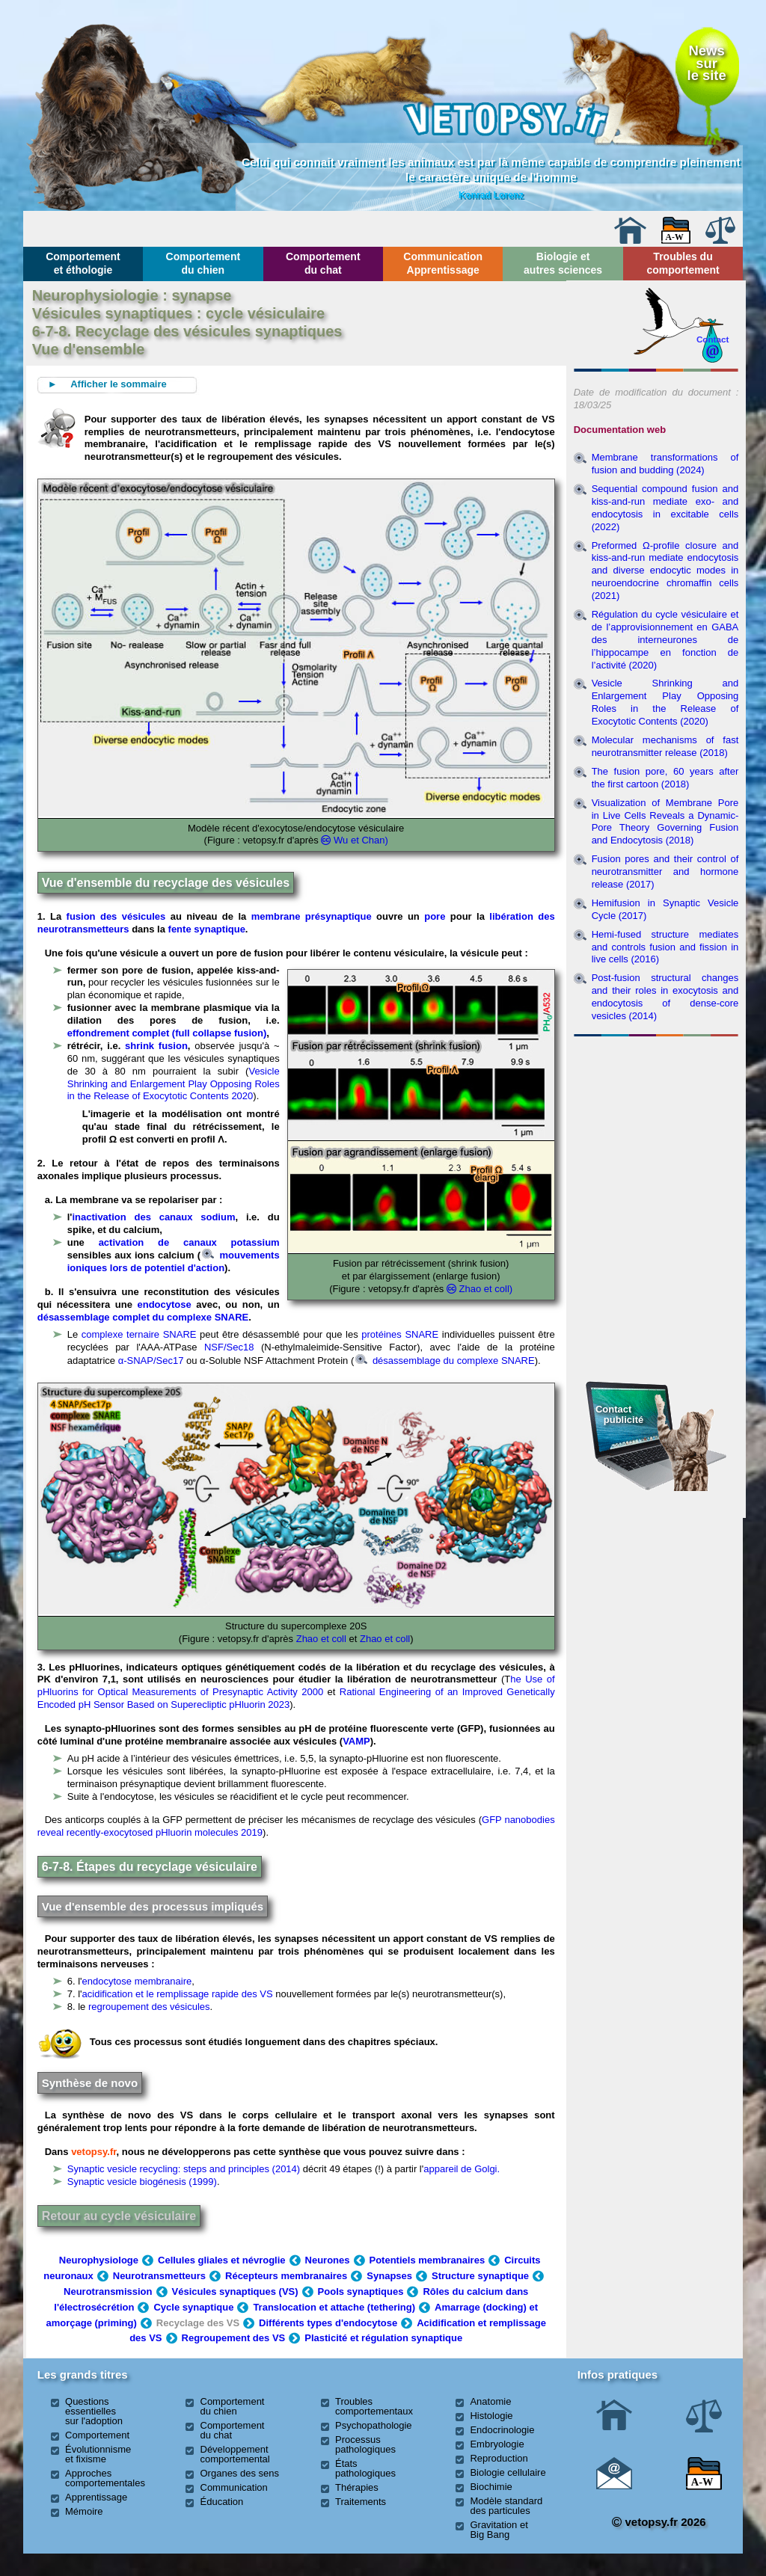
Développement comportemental (235, 2454)
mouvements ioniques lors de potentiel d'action (173, 1261)
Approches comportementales (105, 2478)
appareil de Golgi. (461, 2168)
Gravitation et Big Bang (498, 2529)
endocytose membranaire (137, 1981)
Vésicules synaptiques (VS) (235, 2291)
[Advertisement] (656, 1123)
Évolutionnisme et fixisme (98, 2454)
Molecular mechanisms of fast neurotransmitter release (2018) (665, 746)
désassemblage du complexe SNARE (444, 1360)
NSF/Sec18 (229, 1347)
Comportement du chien (203, 263)
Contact (712, 339)
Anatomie (490, 2401)
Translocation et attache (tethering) (334, 2307)
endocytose (165, 1304)
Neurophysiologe (98, 2260)
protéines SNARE (399, 1334)
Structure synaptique (480, 2275)
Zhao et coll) (486, 1288)
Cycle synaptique (193, 2307)
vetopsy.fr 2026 (658, 2521)
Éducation (222, 2501)
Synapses (389, 2275)
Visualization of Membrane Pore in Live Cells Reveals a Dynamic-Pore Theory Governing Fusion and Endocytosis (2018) (665, 821)
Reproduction (498, 2458)
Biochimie (491, 2486)
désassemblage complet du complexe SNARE (142, 1317)
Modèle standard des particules (506, 2505)
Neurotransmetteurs (159, 2275)
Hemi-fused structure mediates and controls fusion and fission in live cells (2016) (665, 947)
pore (434, 916)
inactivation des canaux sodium (153, 1217)
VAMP (356, 1741)
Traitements (360, 2501)
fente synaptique (206, 929)
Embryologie (497, 2444)
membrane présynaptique (311, 916)
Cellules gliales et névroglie (222, 2260)
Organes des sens (240, 2473)
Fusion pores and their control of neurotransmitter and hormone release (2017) (665, 871)
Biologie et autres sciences (563, 263)
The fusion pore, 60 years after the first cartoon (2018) (665, 778)
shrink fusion (156, 1045)
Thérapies (357, 2487)
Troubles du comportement (682, 263)
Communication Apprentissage (442, 263)
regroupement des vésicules (149, 2006)
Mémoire (84, 2511)
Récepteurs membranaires (286, 2275)
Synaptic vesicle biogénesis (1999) (142, 2181)
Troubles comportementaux (374, 2406)
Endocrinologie (502, 2429)
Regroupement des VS (234, 2337)
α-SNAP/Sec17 (151, 1360)
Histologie (491, 2415)
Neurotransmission (108, 2291)
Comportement (97, 2435)
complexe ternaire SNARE (139, 1334)
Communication (234, 2487)
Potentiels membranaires (427, 2260)
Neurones (327, 2260)
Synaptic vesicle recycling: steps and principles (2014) (183, 2168)
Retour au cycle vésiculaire (119, 2216)
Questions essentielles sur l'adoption (94, 2411)
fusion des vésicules (116, 916)
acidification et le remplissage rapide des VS (177, 1993)
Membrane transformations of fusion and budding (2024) (665, 464)
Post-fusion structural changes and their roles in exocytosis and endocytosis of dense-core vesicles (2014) (665, 996)
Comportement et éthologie (83, 263)
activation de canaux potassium (189, 1242)
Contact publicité (619, 1414)
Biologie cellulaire (507, 2472)
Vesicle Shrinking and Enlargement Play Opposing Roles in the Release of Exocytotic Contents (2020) (665, 702)
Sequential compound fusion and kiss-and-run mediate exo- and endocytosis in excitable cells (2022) (665, 507)
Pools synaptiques (361, 2291)
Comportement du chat (323, 263)
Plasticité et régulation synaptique (383, 2337)
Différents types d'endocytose (328, 2322)
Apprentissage (96, 2497)
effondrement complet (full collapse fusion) (167, 1033)
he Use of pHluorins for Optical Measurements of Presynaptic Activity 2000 (296, 1685)
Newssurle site (706, 63)
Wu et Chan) (361, 840)
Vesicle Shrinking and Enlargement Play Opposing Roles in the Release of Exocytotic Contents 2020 (173, 1084)
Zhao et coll (321, 1638)
